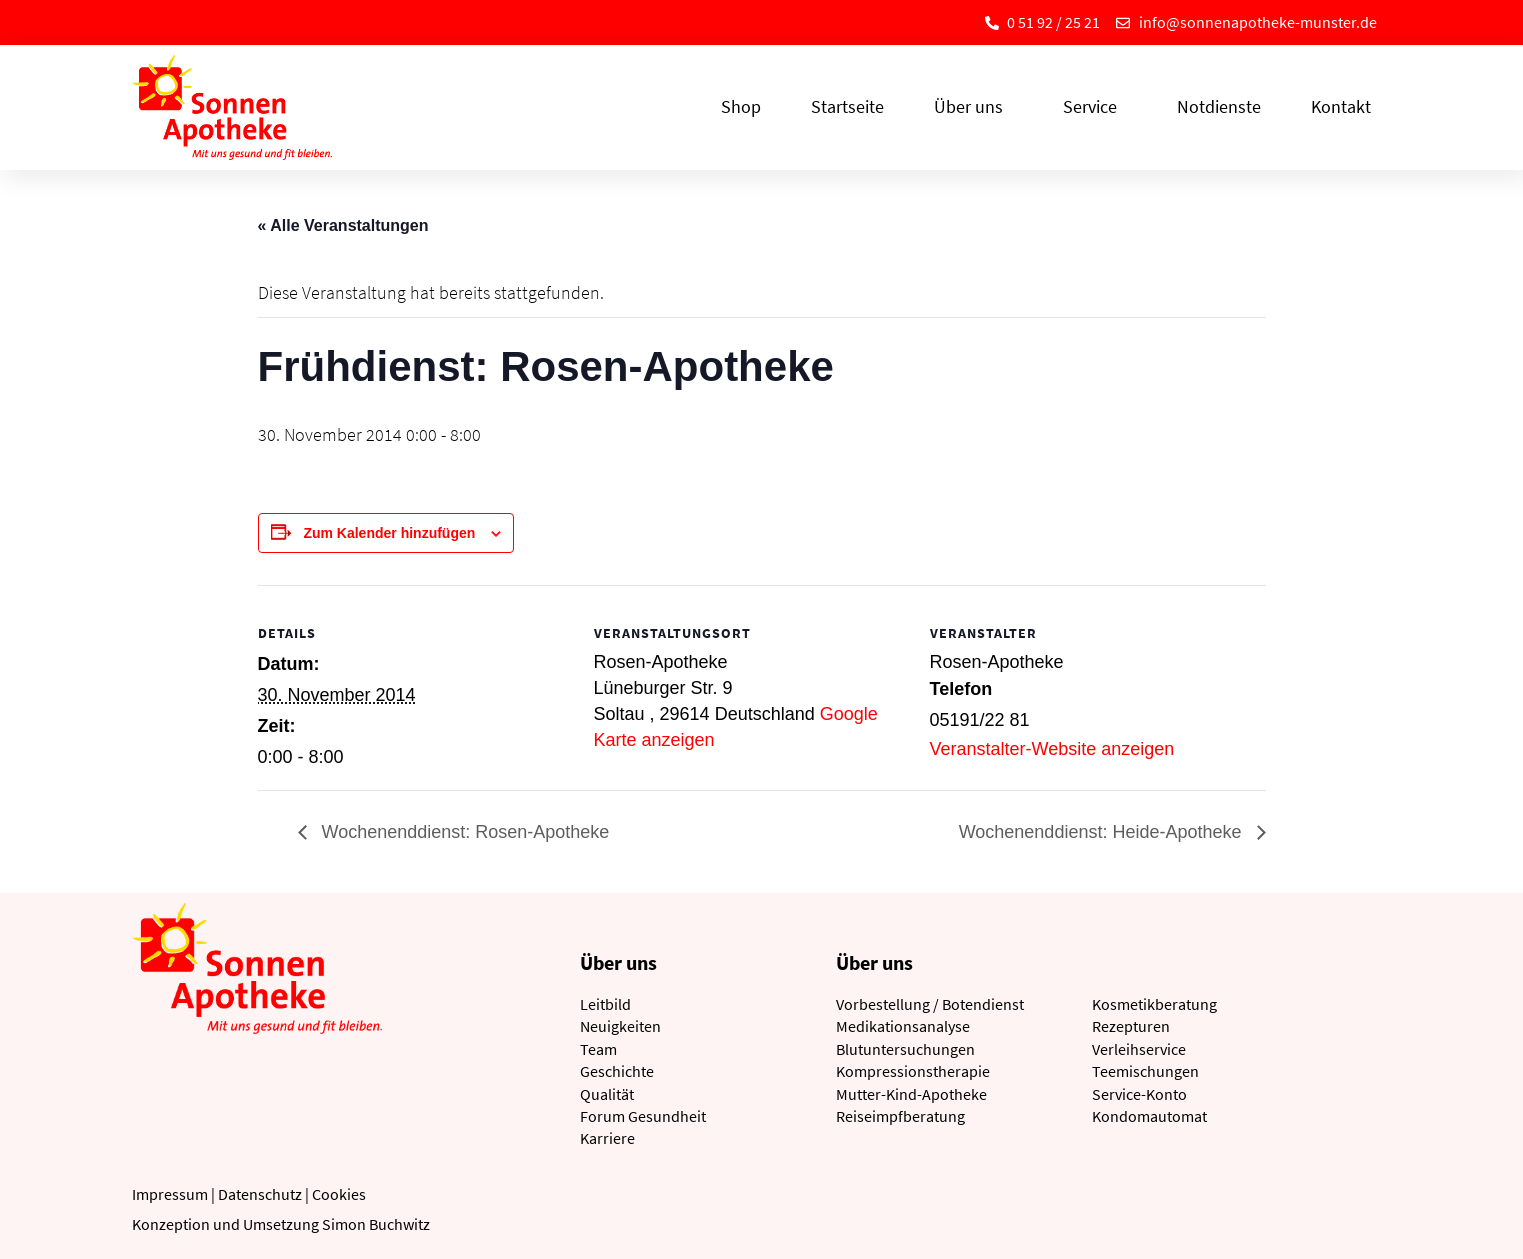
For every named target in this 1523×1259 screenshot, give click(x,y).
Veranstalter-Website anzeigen (1052, 749)
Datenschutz (260, 1194)
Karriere (607, 1138)
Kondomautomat (1149, 1116)
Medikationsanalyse (903, 1026)
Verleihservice (1139, 1049)
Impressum (170, 1194)
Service (1095, 106)
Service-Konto (1139, 1094)
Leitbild (605, 1004)
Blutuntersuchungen (905, 1049)
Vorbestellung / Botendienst (930, 1004)
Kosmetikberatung (1154, 1004)
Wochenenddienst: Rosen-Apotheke (463, 832)
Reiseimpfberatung (900, 1116)
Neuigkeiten (620, 1026)
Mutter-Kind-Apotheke (911, 1094)
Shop (741, 106)
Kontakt (1341, 106)
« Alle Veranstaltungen (343, 225)
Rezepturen (1131, 1026)
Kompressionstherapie (913, 1071)
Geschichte (617, 1071)
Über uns (973, 106)
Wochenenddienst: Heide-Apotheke (1103, 832)
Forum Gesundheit (643, 1116)
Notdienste (1219, 106)
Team (598, 1049)
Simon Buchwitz (376, 1224)
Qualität (607, 1094)
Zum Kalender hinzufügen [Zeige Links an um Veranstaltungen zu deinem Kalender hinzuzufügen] (389, 533)
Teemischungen (1145, 1071)
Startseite (847, 106)
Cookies (339, 1194)
